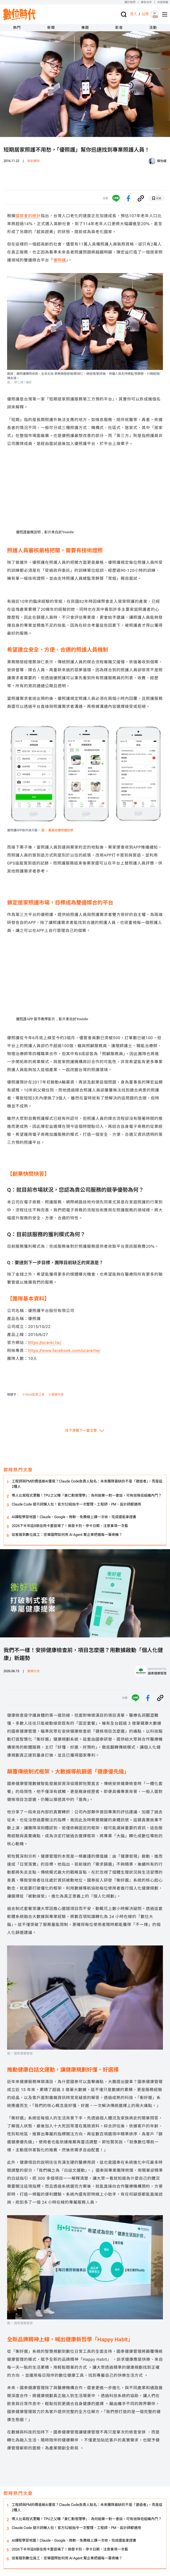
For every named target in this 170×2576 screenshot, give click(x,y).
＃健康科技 (56, 1394)
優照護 (59, 260)
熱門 (17, 27)
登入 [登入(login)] (133, 14)
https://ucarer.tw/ (44, 1342)
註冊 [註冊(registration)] (145, 14)
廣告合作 (146, 2)
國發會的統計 (28, 215)
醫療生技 (33, 1671)
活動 (153, 27)
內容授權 (162, 2)
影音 (119, 27)
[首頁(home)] (19, 14)
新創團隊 (33, 161)
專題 (85, 27)
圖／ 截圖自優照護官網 (57, 830)
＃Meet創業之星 (33, 1394)
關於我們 (129, 2)
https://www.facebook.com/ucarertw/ (64, 1350)
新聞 (51, 27)
